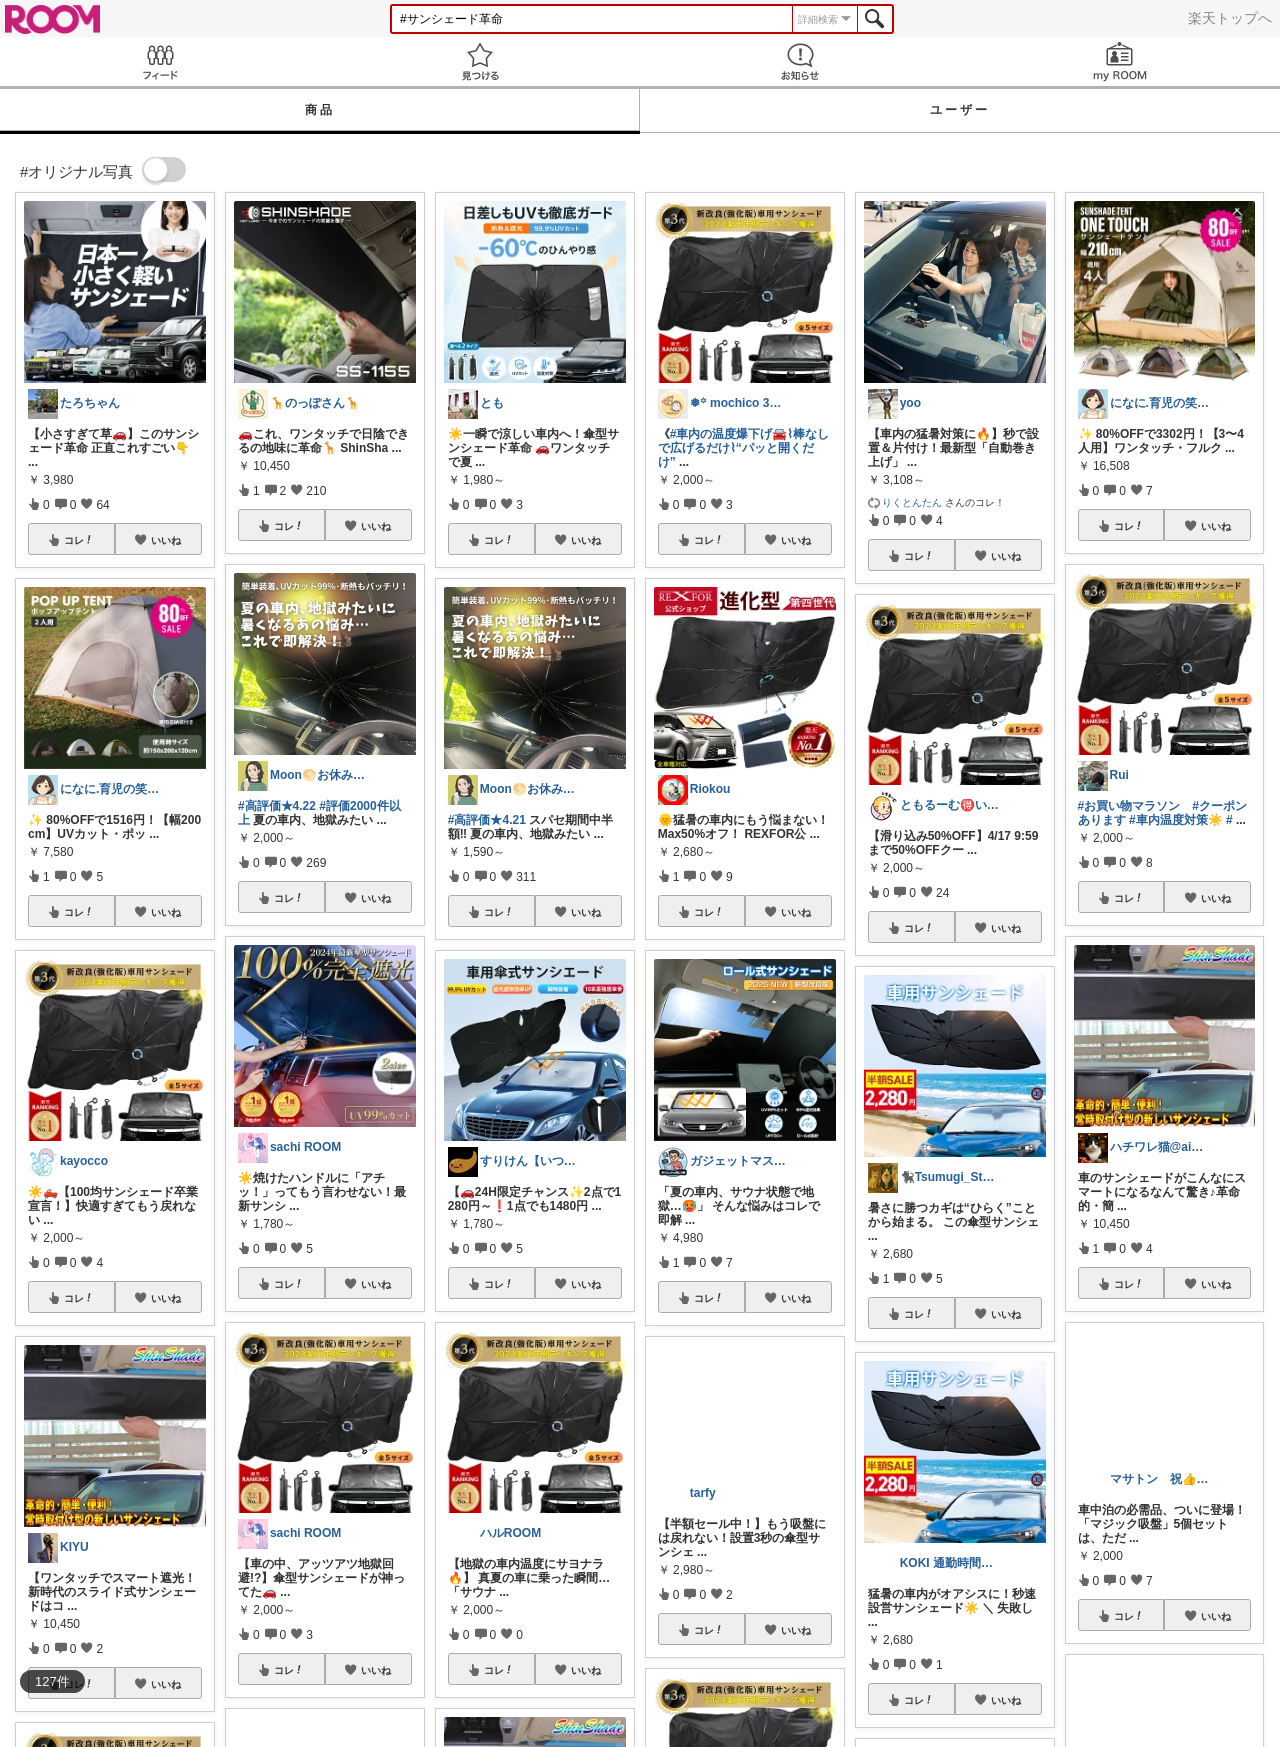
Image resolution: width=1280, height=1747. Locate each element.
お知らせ (800, 61)
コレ (79, 540)
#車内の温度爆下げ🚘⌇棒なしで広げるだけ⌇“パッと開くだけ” (744, 448)
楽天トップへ (1230, 18)
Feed (160, 61)
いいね (166, 540)
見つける (480, 61)
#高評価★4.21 (487, 820)
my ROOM (1120, 61)
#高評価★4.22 (277, 806)
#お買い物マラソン (1129, 806)
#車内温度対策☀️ (1176, 820)
